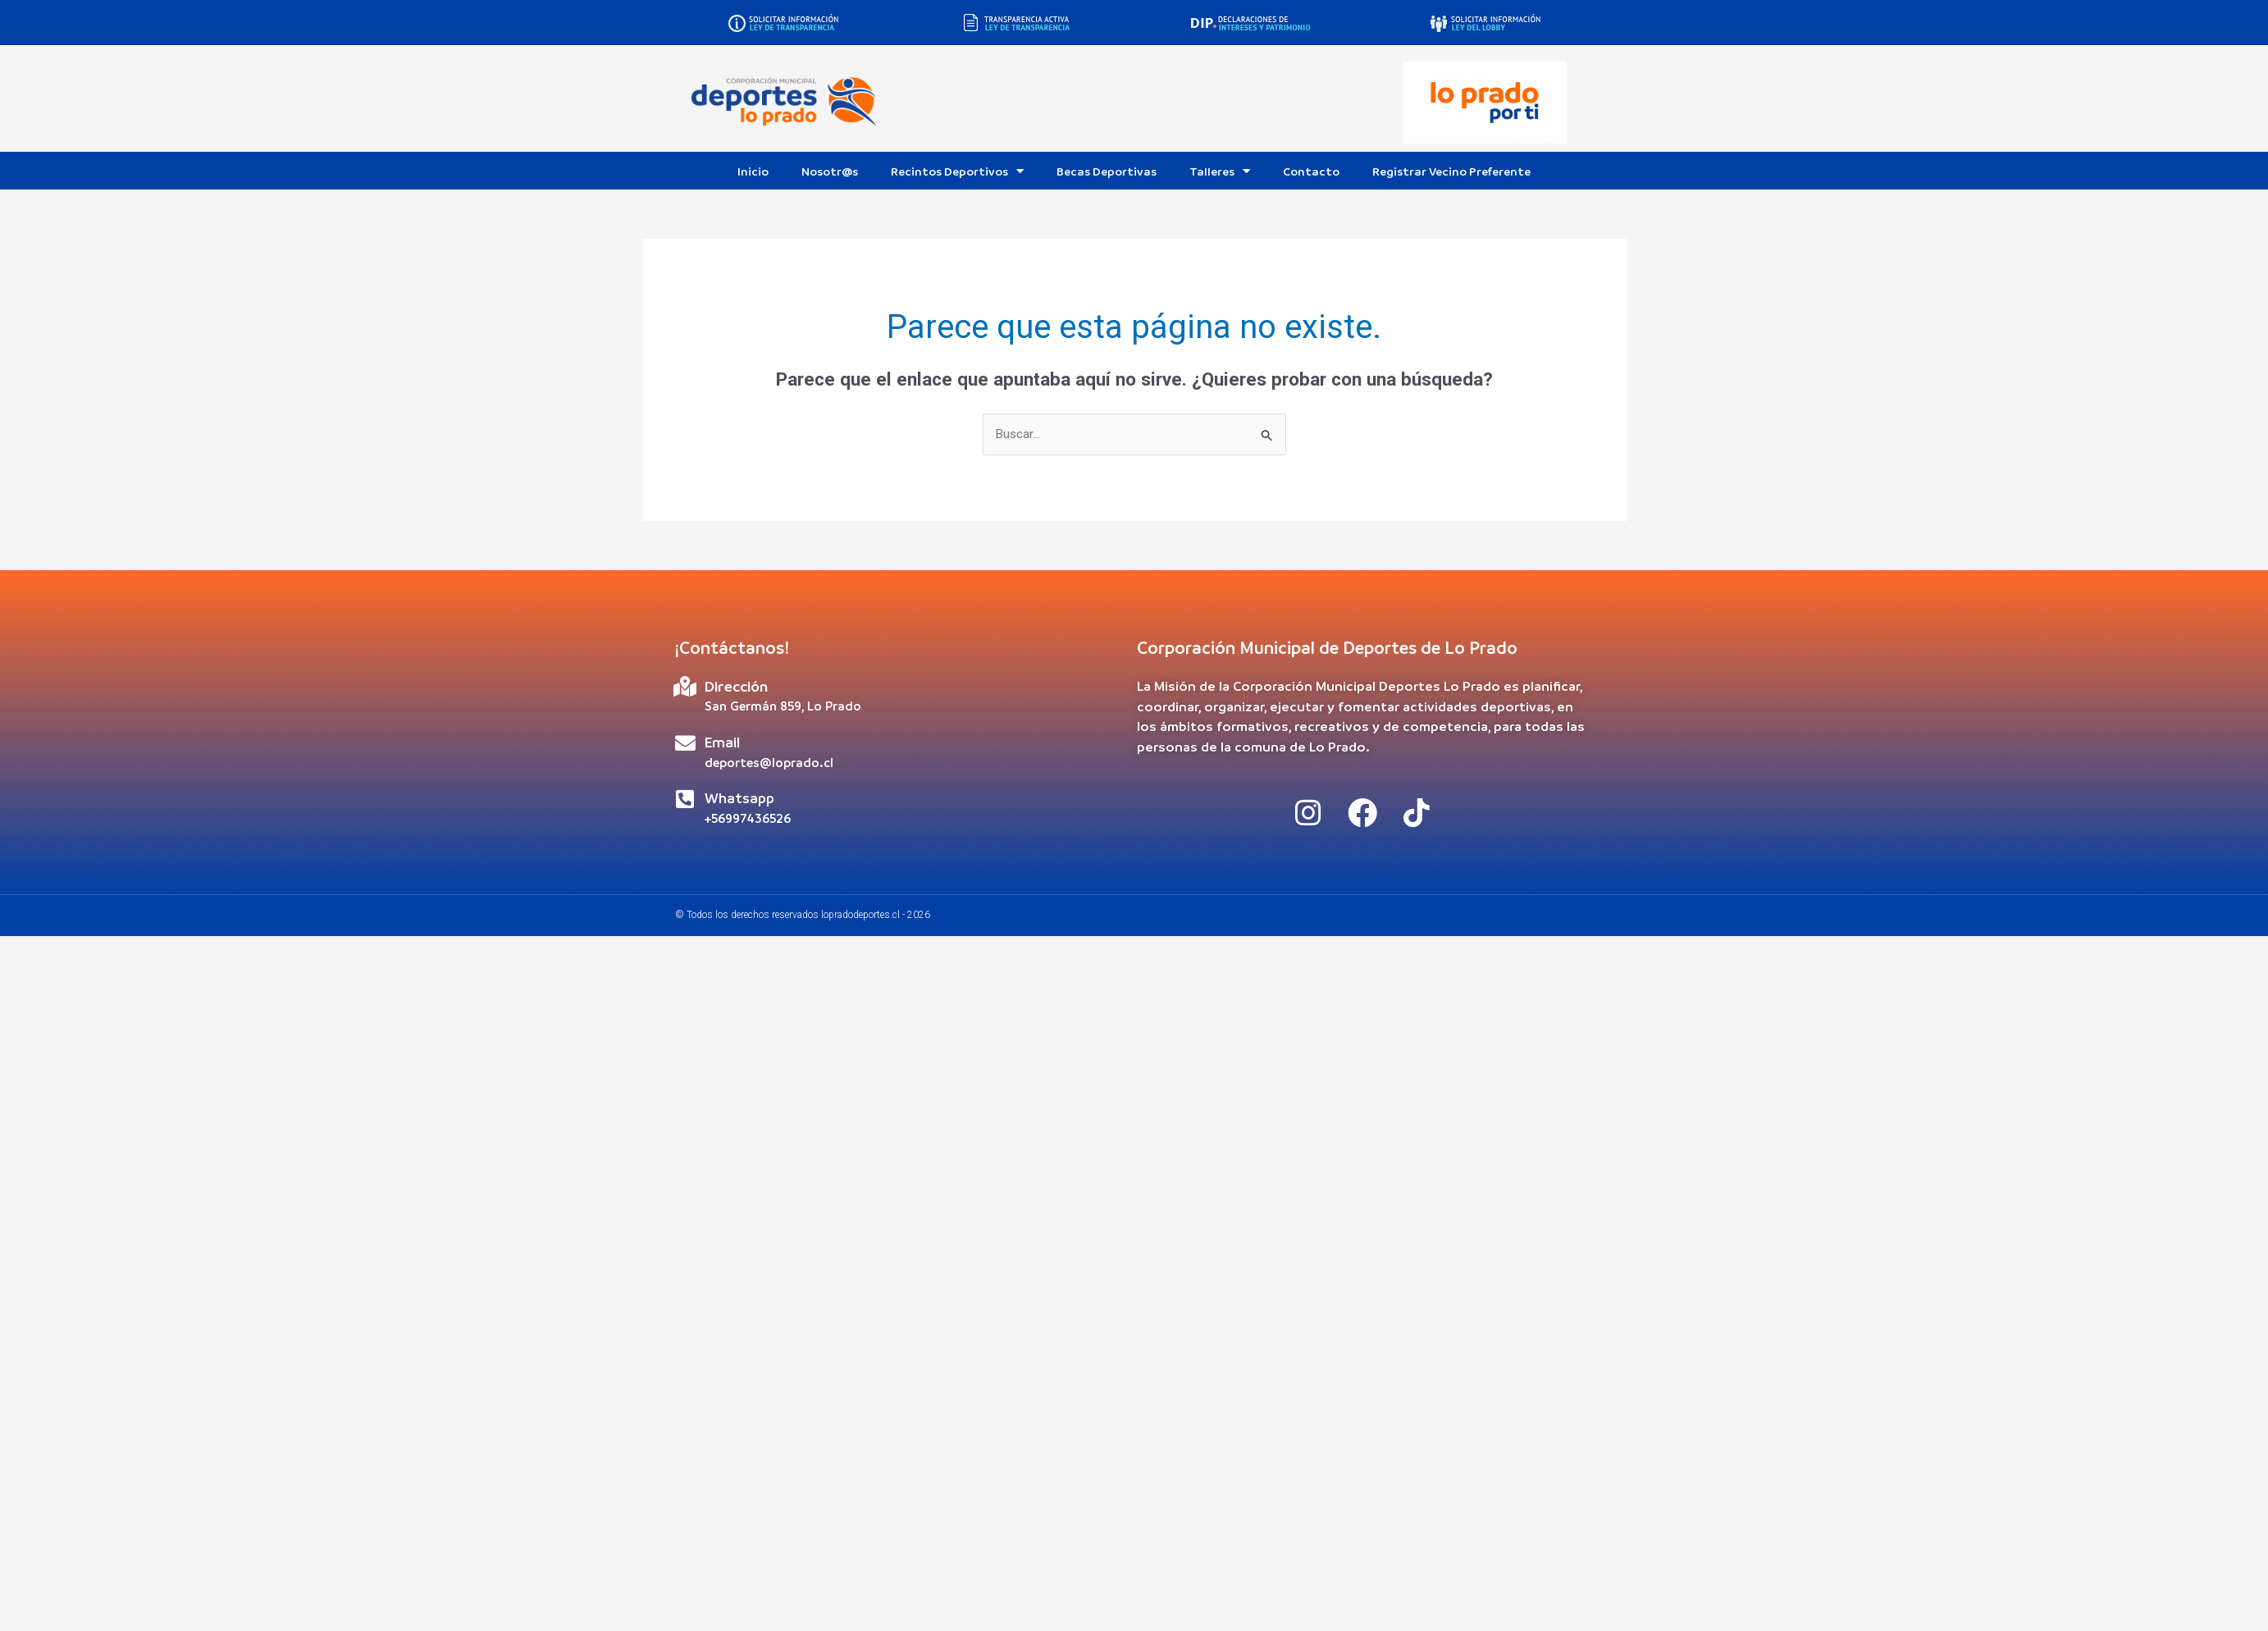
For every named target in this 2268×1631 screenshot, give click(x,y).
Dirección (736, 686)
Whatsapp (739, 797)
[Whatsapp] (685, 798)
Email (722, 742)
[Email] (685, 743)
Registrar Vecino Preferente (1451, 170)
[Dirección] (685, 686)
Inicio (753, 170)
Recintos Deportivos (957, 171)
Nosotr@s (829, 170)
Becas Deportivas (1106, 170)
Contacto (1311, 170)
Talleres (1219, 171)
